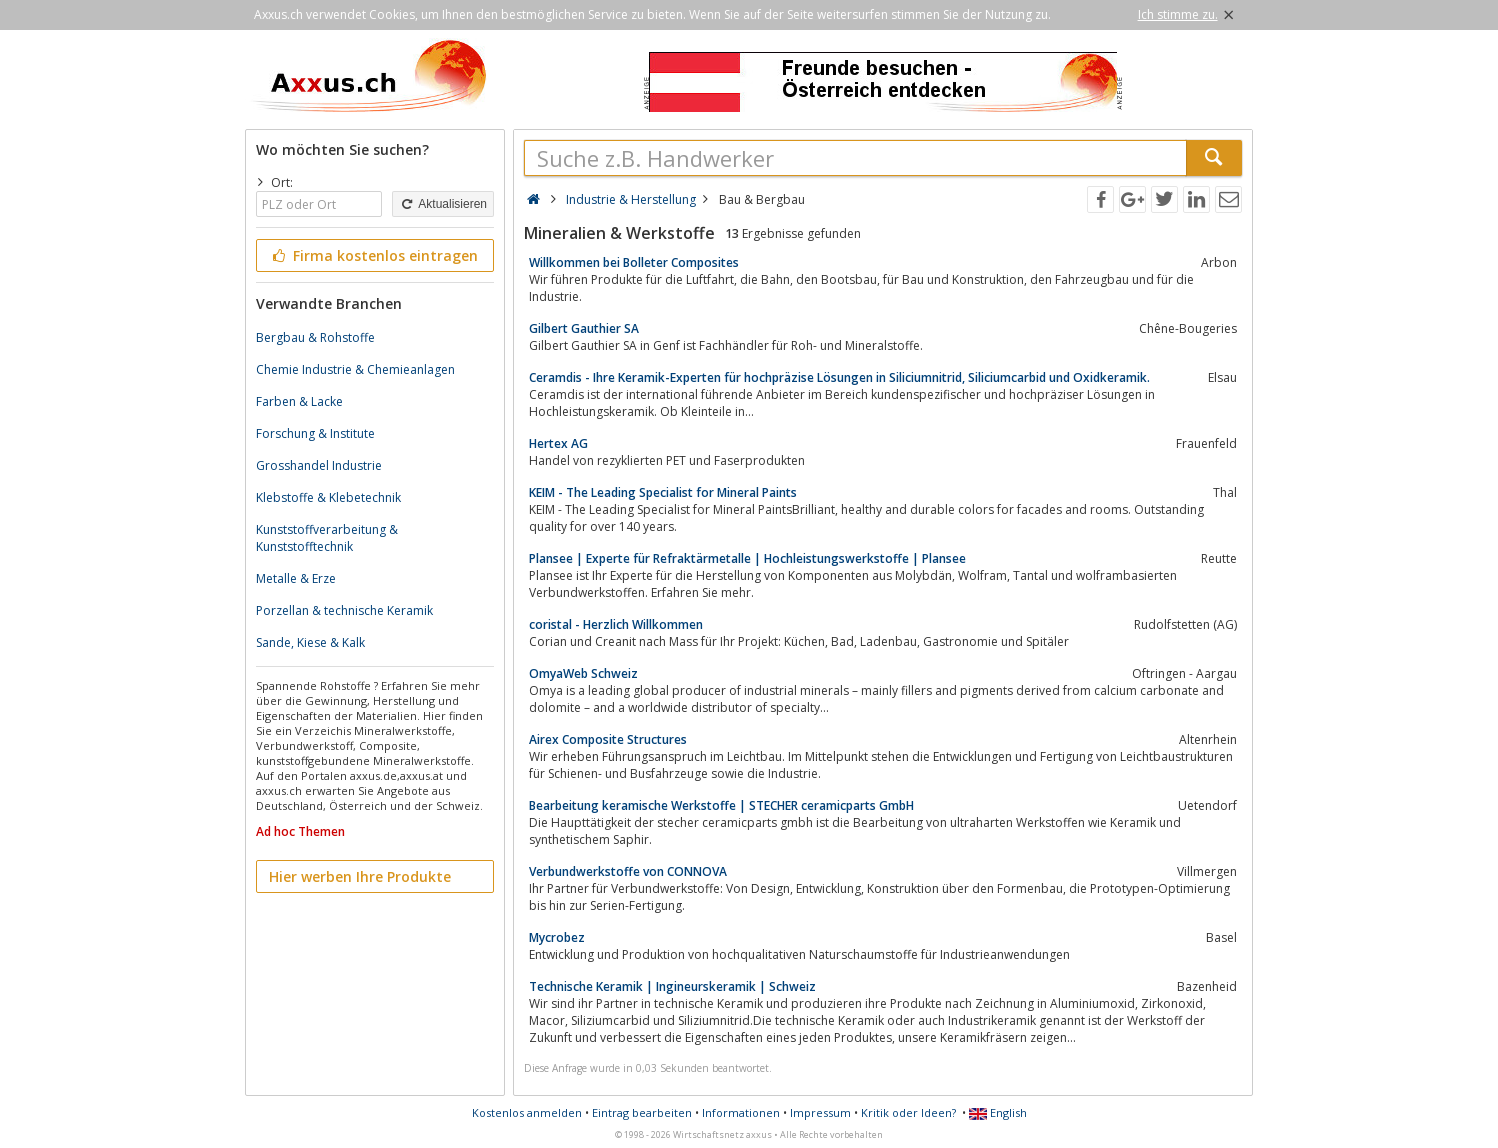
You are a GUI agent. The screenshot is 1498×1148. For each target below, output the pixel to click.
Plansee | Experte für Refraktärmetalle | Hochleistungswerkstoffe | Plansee (747, 558)
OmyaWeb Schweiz (583, 673)
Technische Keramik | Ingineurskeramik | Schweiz (672, 986)
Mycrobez (557, 937)
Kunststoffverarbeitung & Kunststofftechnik (327, 538)
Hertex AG (558, 443)
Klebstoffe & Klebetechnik (328, 497)
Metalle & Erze (296, 578)
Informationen (741, 1112)
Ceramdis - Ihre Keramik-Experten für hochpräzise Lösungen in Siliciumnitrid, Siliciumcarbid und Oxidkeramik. (839, 377)
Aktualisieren (443, 204)
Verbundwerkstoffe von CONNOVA (628, 871)
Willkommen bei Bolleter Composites (634, 262)
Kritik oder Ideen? (908, 1112)
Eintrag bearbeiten (642, 1112)
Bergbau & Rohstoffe (315, 337)
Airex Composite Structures (608, 739)
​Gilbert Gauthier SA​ (584, 328)
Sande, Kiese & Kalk (310, 642)
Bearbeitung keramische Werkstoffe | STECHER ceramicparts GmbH (721, 805)
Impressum (820, 1112)
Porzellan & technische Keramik (344, 610)
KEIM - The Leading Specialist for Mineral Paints (663, 492)
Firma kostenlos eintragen (373, 255)
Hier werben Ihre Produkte (360, 876)
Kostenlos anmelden (527, 1112)
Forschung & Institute (315, 433)
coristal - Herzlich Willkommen (616, 624)
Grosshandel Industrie (319, 465)
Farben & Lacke (299, 401)
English (998, 1112)
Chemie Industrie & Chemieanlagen (355, 369)
